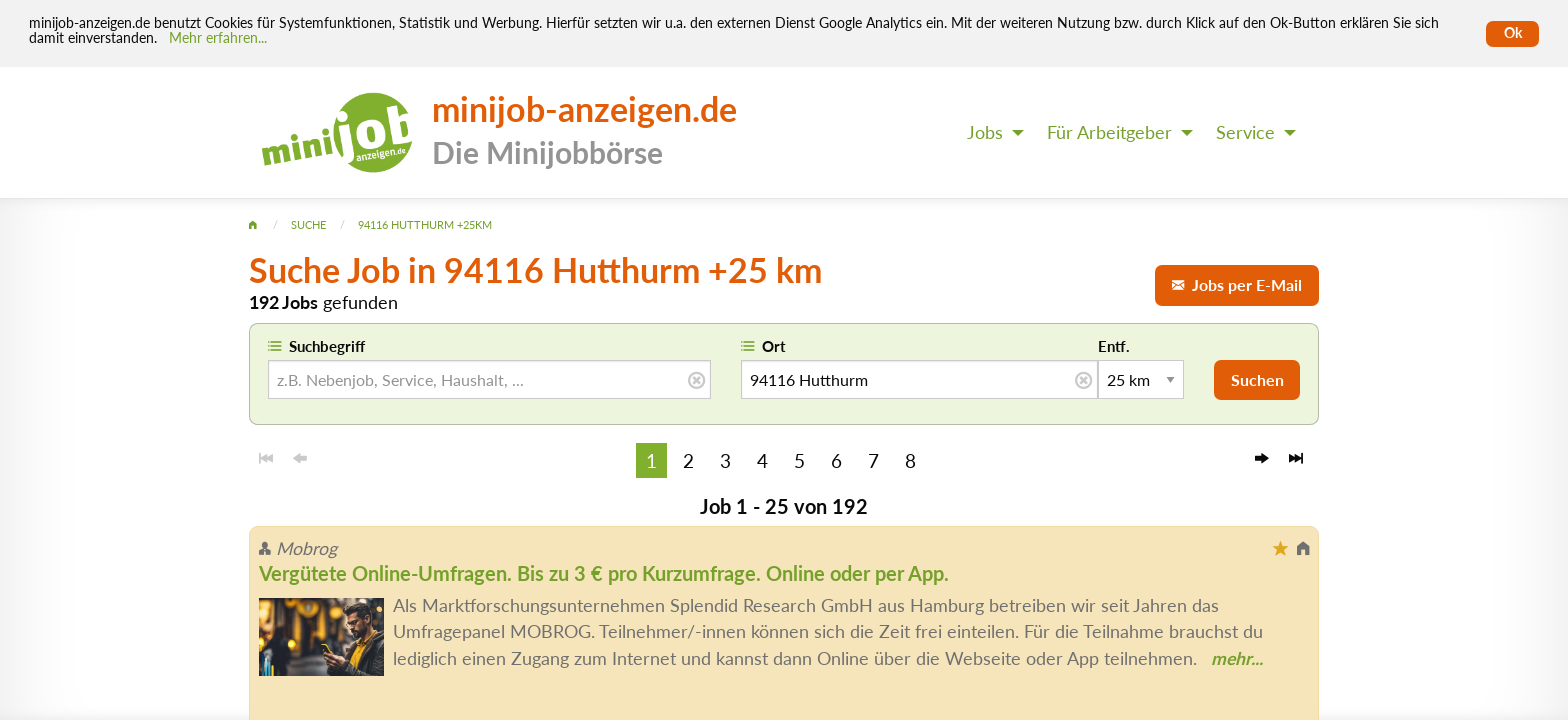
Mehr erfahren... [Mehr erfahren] (218, 38)
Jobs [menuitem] (985, 132)
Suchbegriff (327, 346)
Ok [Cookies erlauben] (1513, 33)
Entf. (1114, 346)
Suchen (1257, 379)
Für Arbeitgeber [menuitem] (1109, 132)
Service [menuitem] (1245, 132)
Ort (774, 346)
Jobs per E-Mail (1237, 284)
